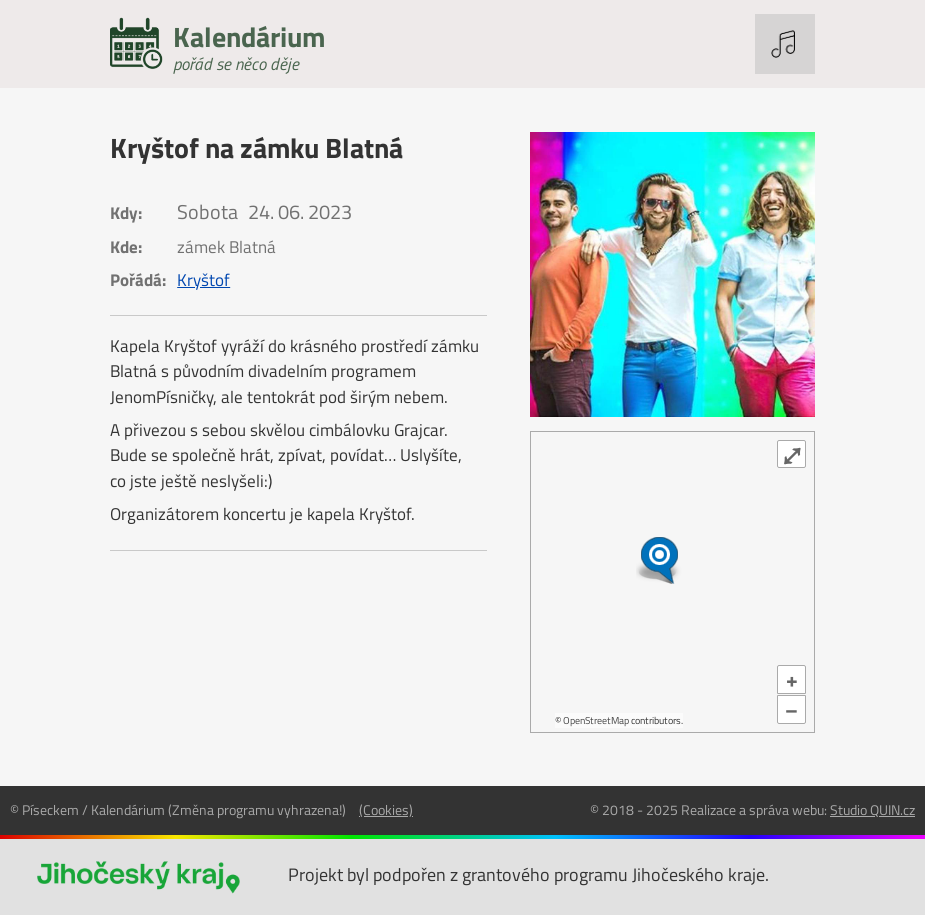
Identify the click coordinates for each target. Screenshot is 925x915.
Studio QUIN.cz (872, 809)
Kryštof (203, 280)
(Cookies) (386, 809)
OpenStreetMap (596, 720)
